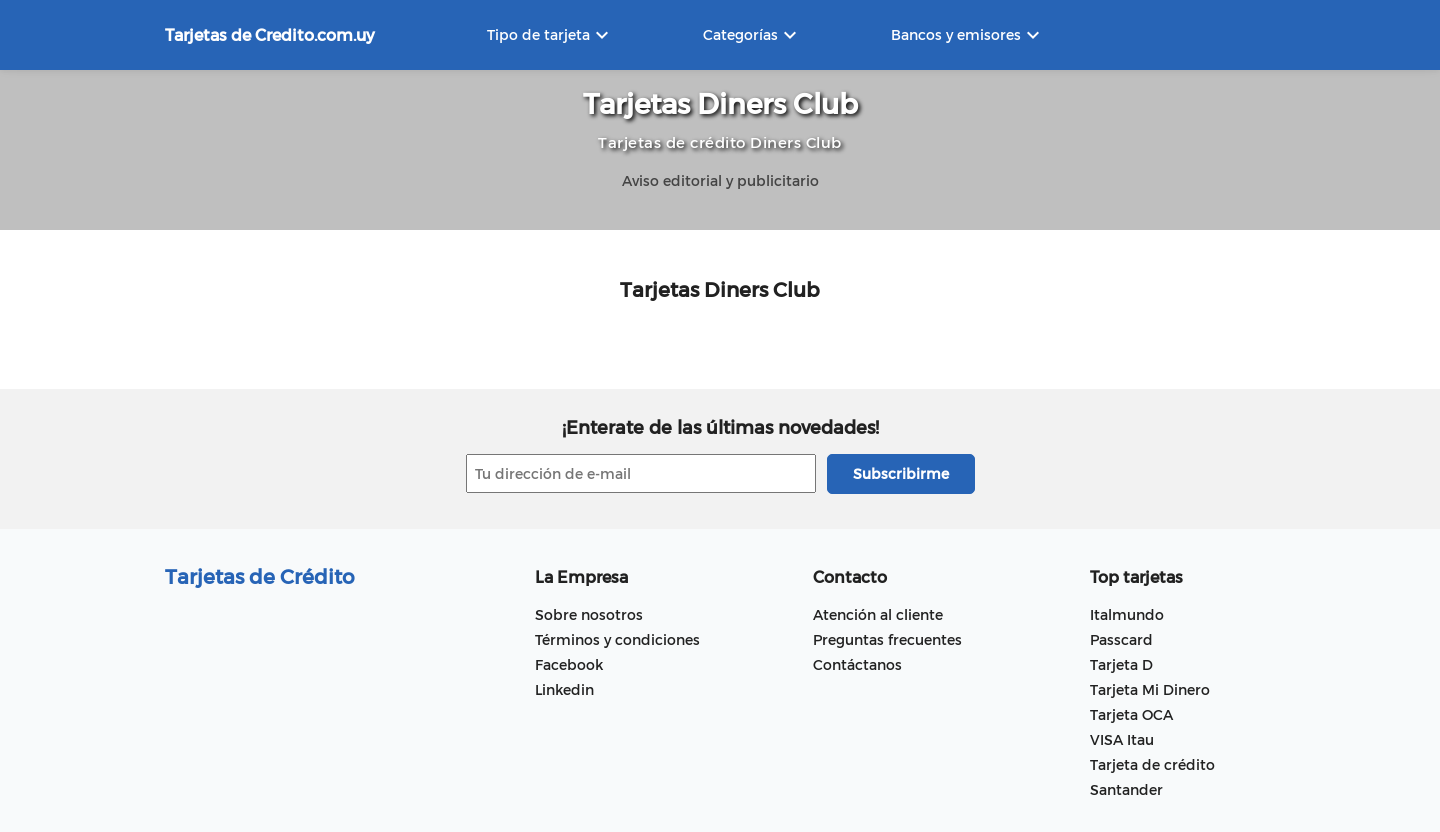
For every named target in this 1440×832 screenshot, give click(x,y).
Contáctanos (857, 664)
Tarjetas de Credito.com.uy (270, 34)
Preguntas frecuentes (887, 639)
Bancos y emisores (968, 35)
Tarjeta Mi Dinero (1150, 689)
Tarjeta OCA (1131, 714)
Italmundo (1127, 614)
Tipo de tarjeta (550, 35)
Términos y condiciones (617, 639)
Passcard (1121, 639)
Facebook (569, 664)
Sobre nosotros (589, 614)
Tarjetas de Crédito (260, 576)
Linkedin (564, 689)
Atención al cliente (878, 614)
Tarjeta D (1121, 664)
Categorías (752, 35)
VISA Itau (1122, 739)
